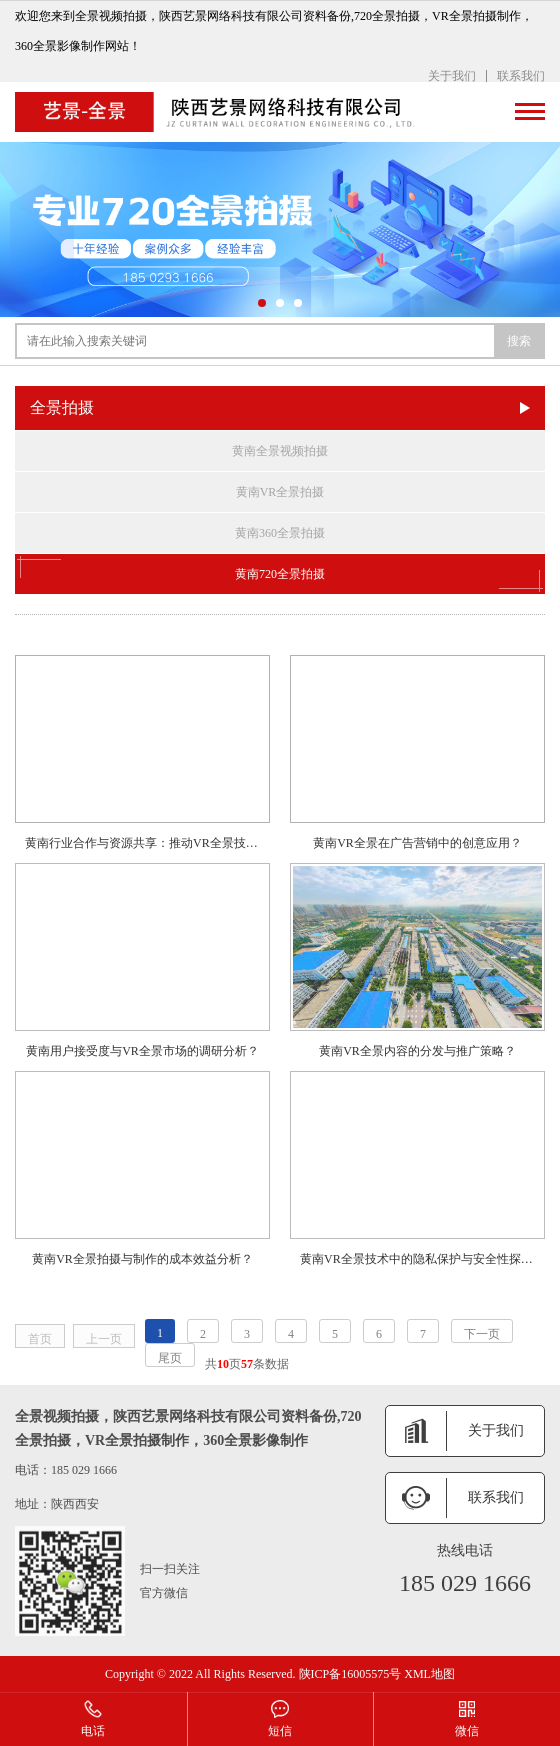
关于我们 (452, 76)
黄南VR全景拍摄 (280, 492)
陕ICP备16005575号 (350, 1674)
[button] (262, 303)
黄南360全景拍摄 (280, 533)
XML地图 (429, 1674)
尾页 (170, 1358)
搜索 (519, 341)
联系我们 (521, 76)
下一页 (482, 1334)
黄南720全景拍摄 (280, 574)
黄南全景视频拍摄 (280, 451)
